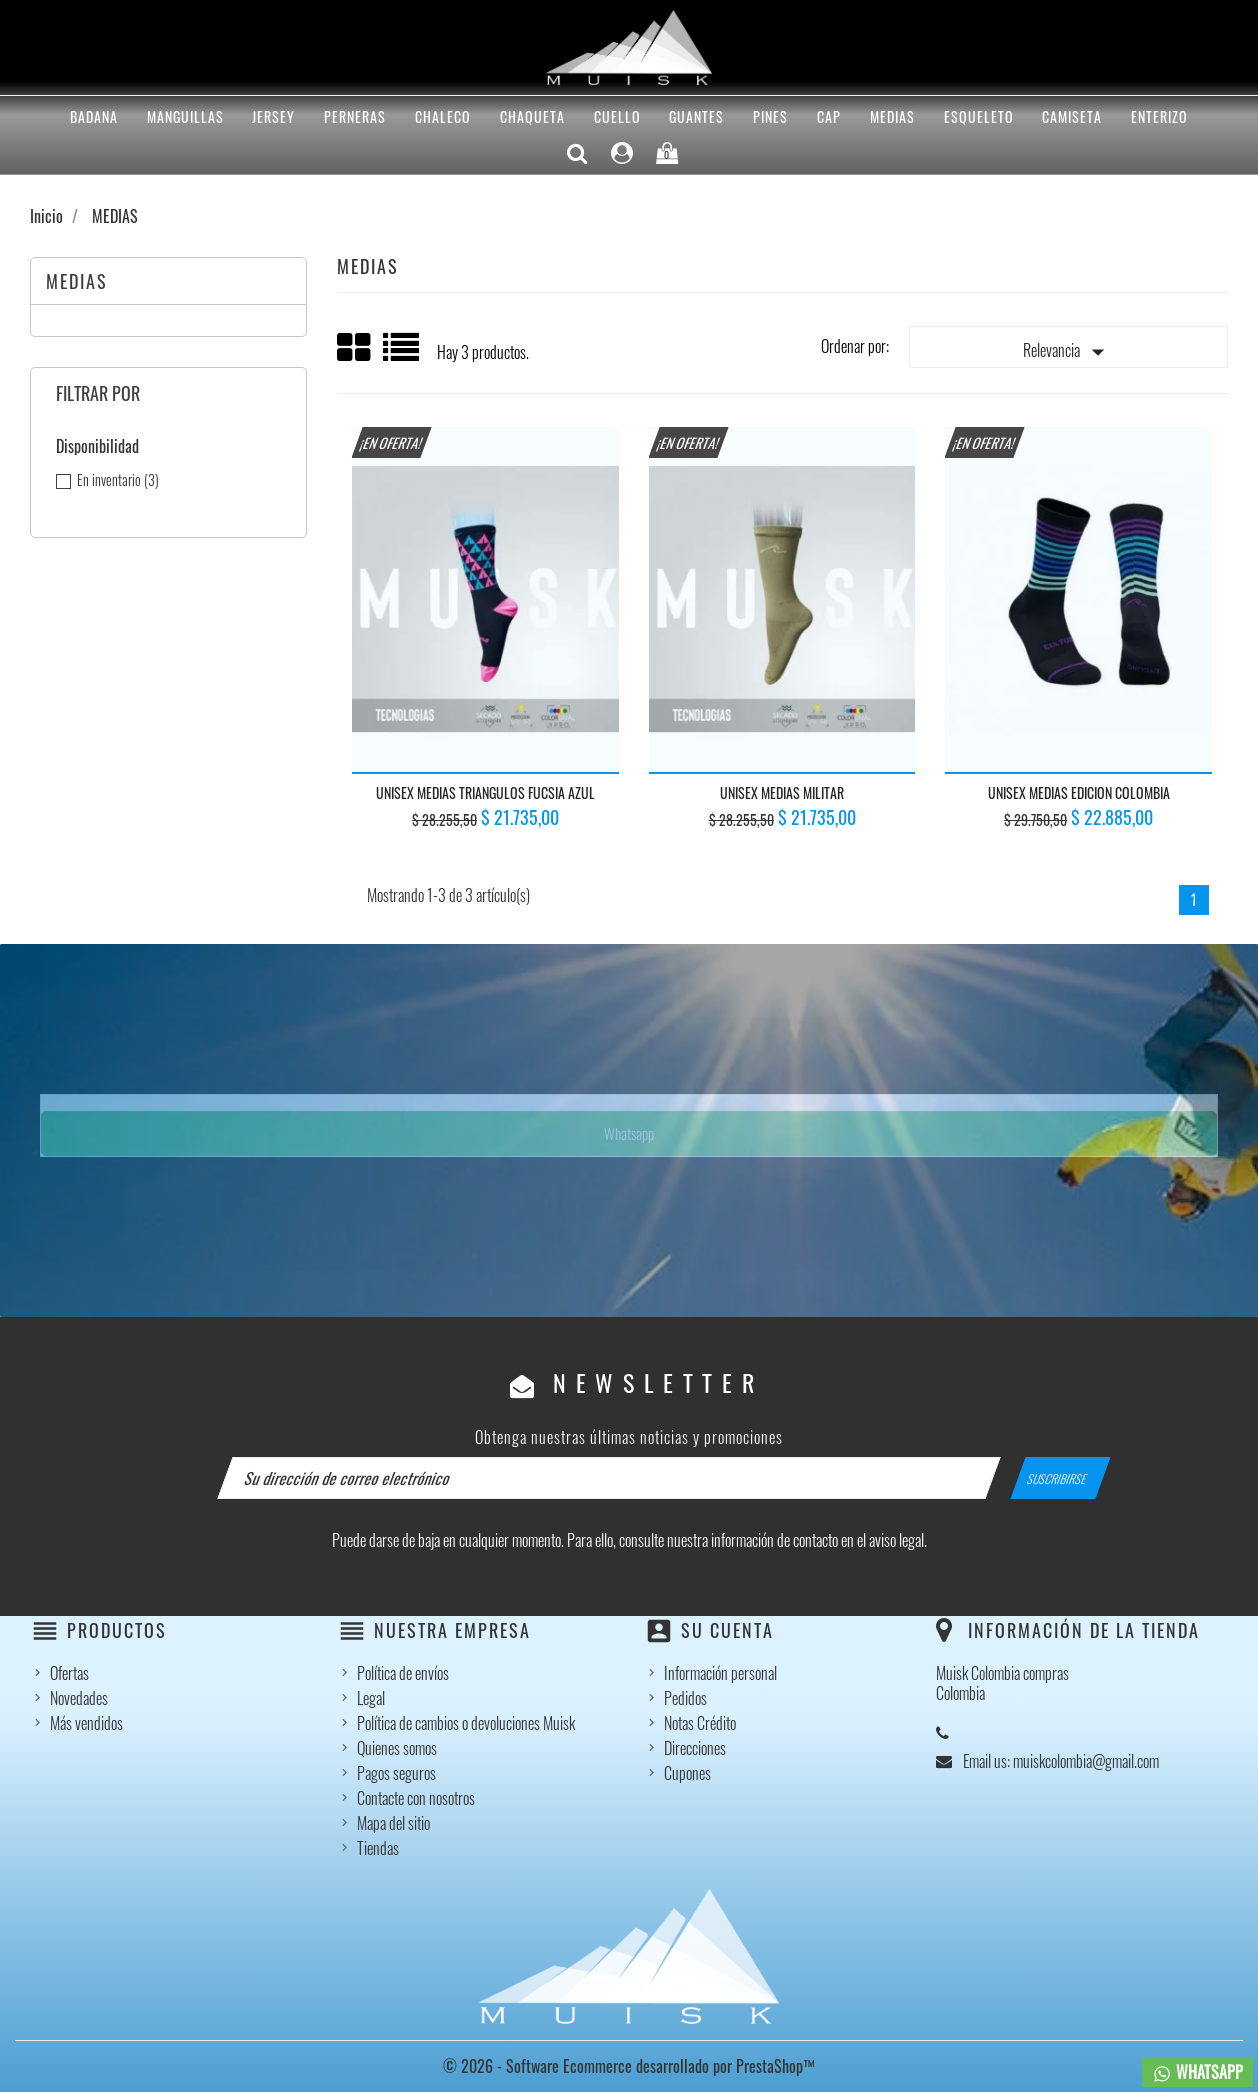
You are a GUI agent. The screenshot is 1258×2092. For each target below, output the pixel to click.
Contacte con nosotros (416, 1798)
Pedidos (685, 1698)
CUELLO (617, 116)
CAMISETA (1072, 116)
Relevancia (1068, 352)
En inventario (118, 480)
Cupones (687, 1773)
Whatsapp (629, 1133)
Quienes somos (397, 1748)
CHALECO (443, 116)
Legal (371, 1698)
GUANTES (696, 116)
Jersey (273, 116)
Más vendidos (86, 1723)
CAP (829, 116)
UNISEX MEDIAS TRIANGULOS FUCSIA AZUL (485, 792)
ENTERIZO (1159, 116)
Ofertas (69, 1673)
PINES (770, 116)
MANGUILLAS (185, 116)
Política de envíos (403, 1673)
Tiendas (378, 1848)
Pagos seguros (396, 1773)
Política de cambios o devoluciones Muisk (466, 1723)
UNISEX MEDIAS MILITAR (782, 792)
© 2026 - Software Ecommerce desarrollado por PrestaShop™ (629, 2066)
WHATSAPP (1197, 2072)
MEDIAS (892, 116)
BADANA (94, 116)
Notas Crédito (700, 1723)
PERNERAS (355, 116)
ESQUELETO (979, 116)
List (402, 354)
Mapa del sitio (393, 1823)
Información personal (720, 1673)
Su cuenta (727, 1630)
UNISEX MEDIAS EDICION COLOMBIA (1079, 792)
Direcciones (695, 1748)
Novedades (79, 1698)
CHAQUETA (532, 116)
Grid (355, 348)
